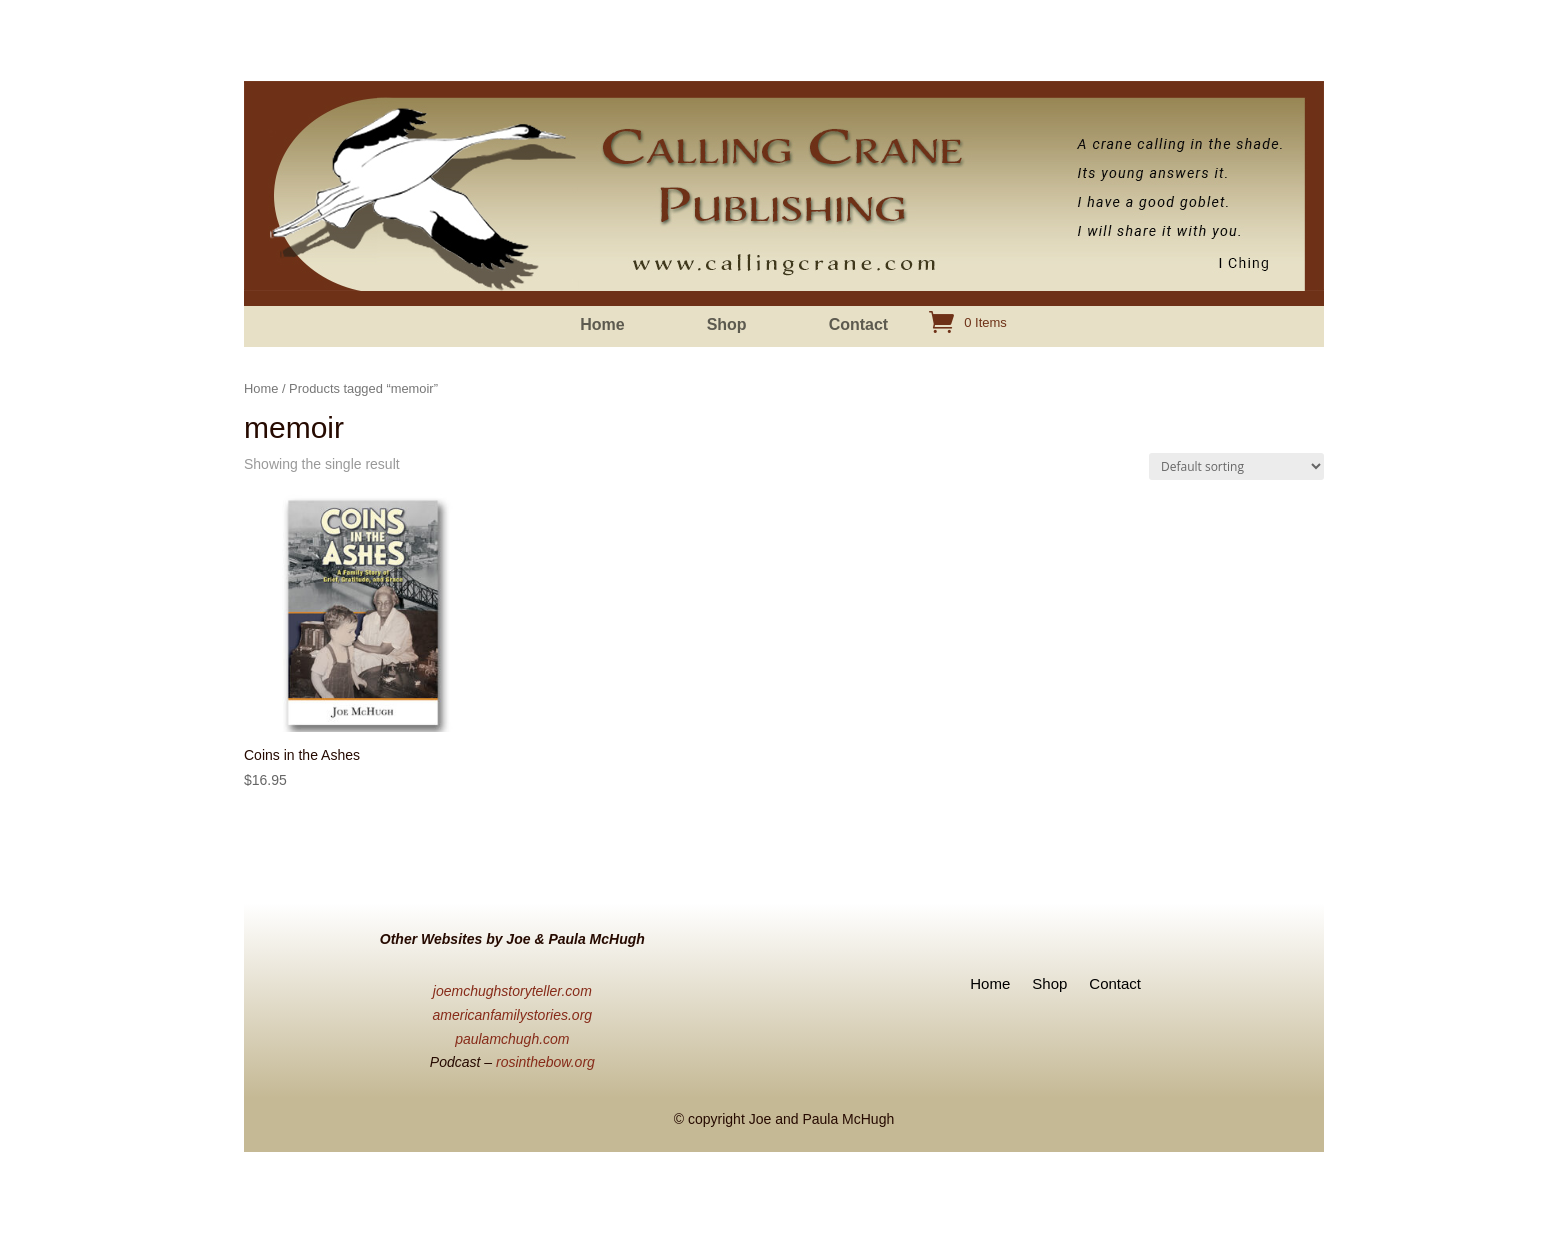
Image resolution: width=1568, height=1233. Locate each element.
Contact (859, 325)
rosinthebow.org (545, 1062)
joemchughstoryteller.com (512, 991)
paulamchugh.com (512, 1039)
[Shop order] (1236, 466)
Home (602, 325)
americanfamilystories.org (513, 1015)
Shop (727, 325)
